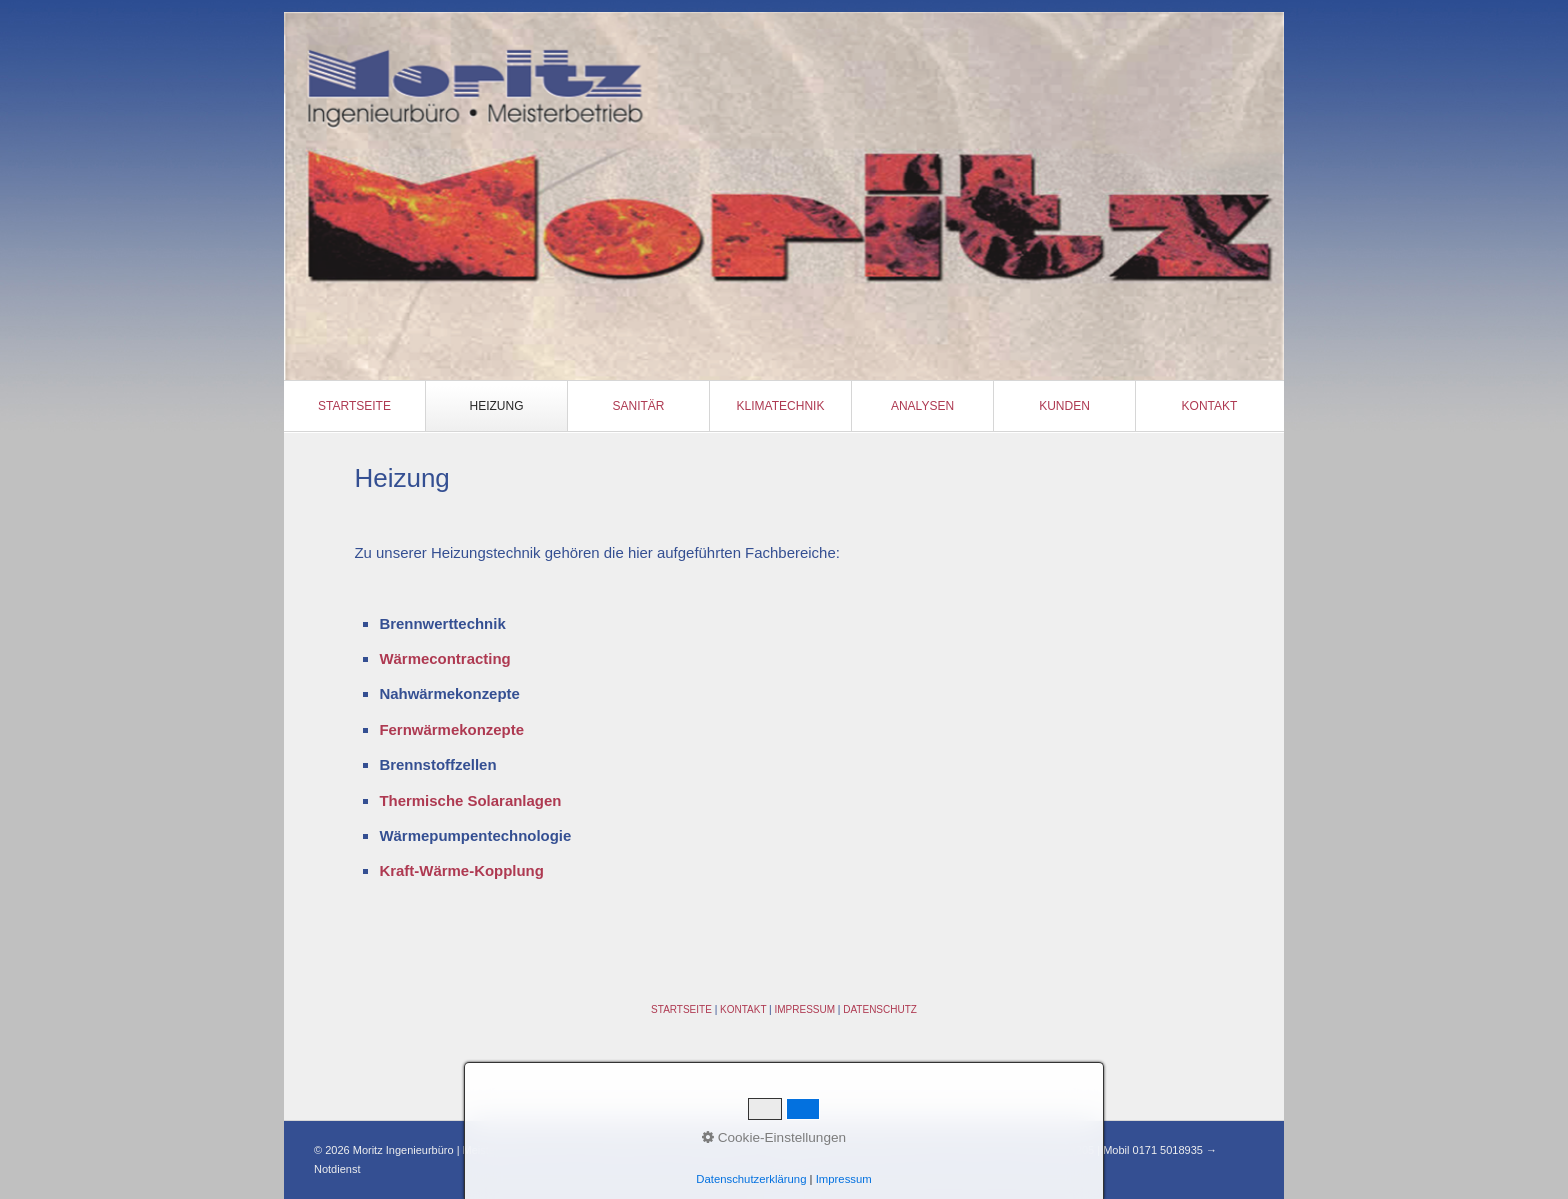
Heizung (497, 406)
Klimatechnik (781, 406)
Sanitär (638, 406)
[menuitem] (355, 406)
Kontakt (1210, 406)
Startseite (354, 406)
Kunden (1064, 406)
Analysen (922, 406)
